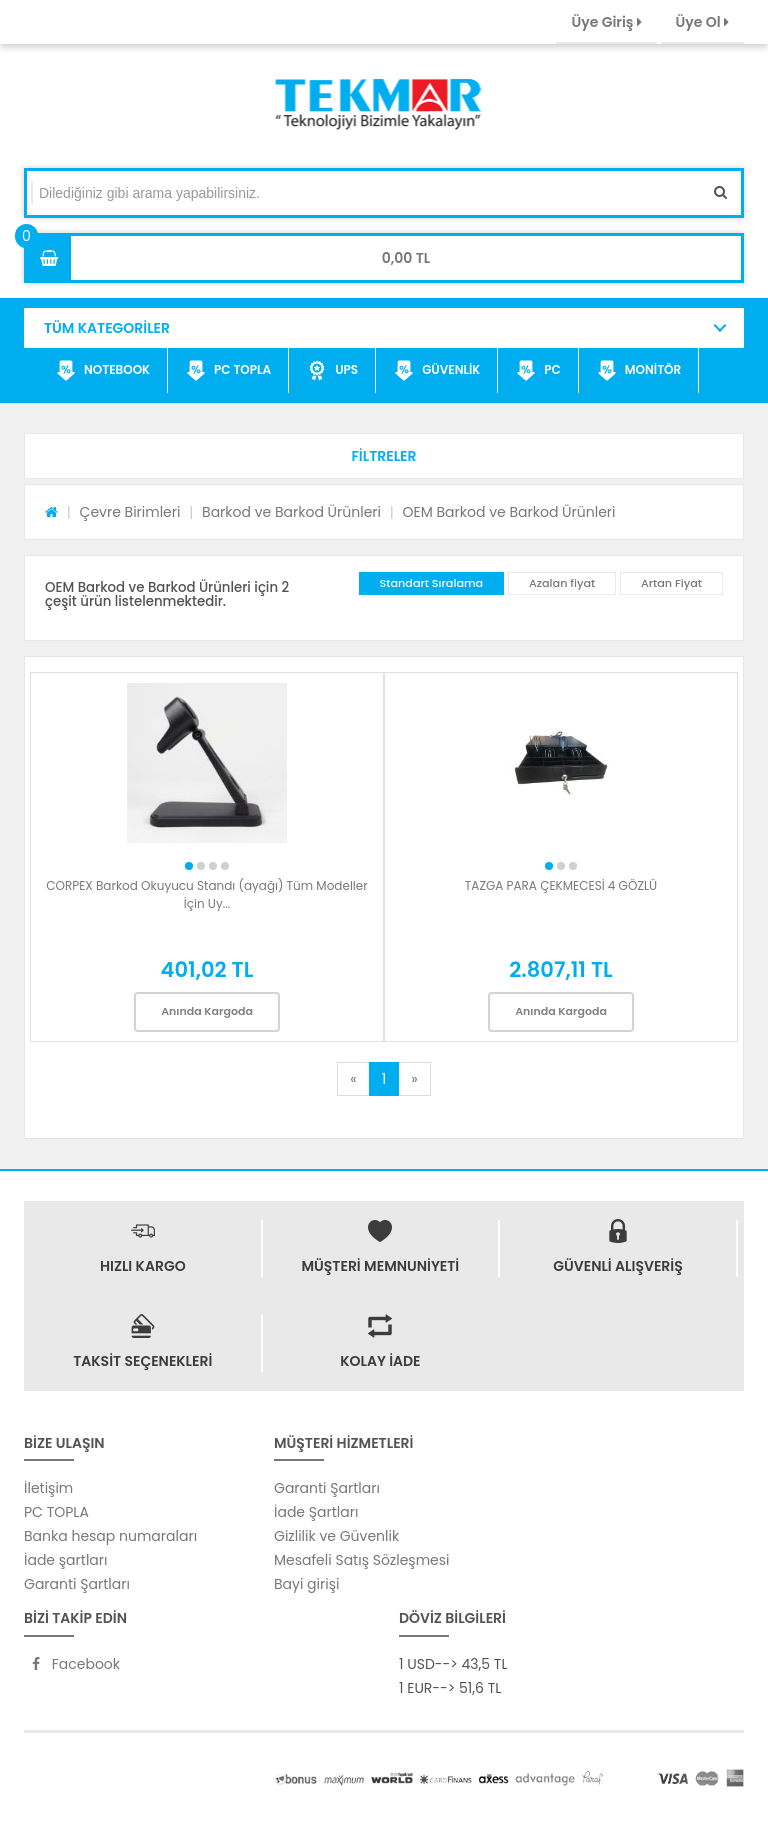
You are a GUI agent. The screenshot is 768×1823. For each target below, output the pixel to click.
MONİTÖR (639, 371)
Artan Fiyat (671, 583)
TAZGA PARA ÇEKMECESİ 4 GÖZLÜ (561, 885)
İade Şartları (316, 1512)
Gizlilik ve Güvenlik (336, 1536)
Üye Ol (702, 22)
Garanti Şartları (77, 1584)
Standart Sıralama (432, 583)
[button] (384, 456)
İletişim (48, 1488)
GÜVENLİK (437, 371)
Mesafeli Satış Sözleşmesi (362, 1560)
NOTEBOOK (103, 371)
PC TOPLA (228, 371)
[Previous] (353, 1079)
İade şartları (65, 1560)
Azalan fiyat (562, 583)
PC (538, 371)
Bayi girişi (306, 1584)
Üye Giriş (606, 22)
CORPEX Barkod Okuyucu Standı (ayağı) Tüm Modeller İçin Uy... (207, 894)
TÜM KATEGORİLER (107, 328)
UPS (332, 371)
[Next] (414, 1079)
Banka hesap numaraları (110, 1536)
